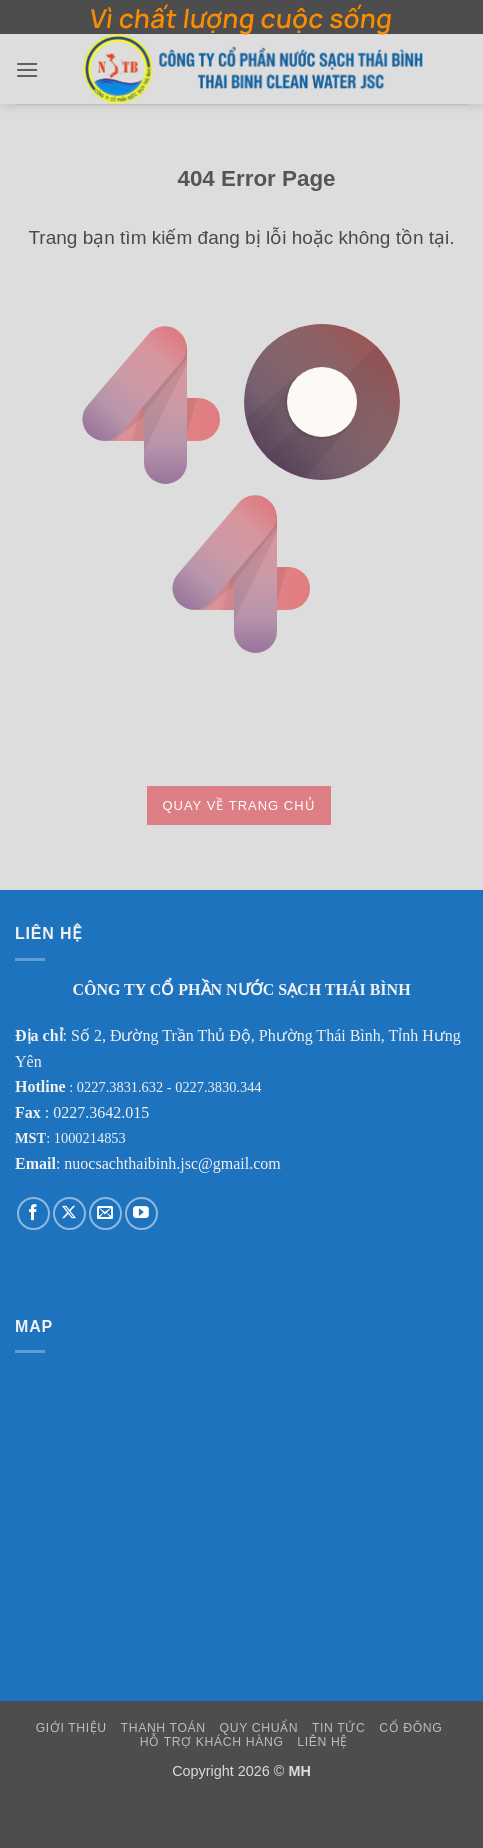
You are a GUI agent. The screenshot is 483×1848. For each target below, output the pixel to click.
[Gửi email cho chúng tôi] (105, 1213)
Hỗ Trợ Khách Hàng (212, 1742)
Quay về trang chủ (238, 805)
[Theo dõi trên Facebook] (33, 1213)
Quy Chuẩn (259, 1728)
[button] (27, 69)
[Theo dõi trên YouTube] (141, 1213)
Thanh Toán (163, 1728)
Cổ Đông (410, 1728)
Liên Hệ (322, 1742)
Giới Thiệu (71, 1728)
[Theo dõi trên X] (69, 1213)
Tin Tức (338, 1728)
